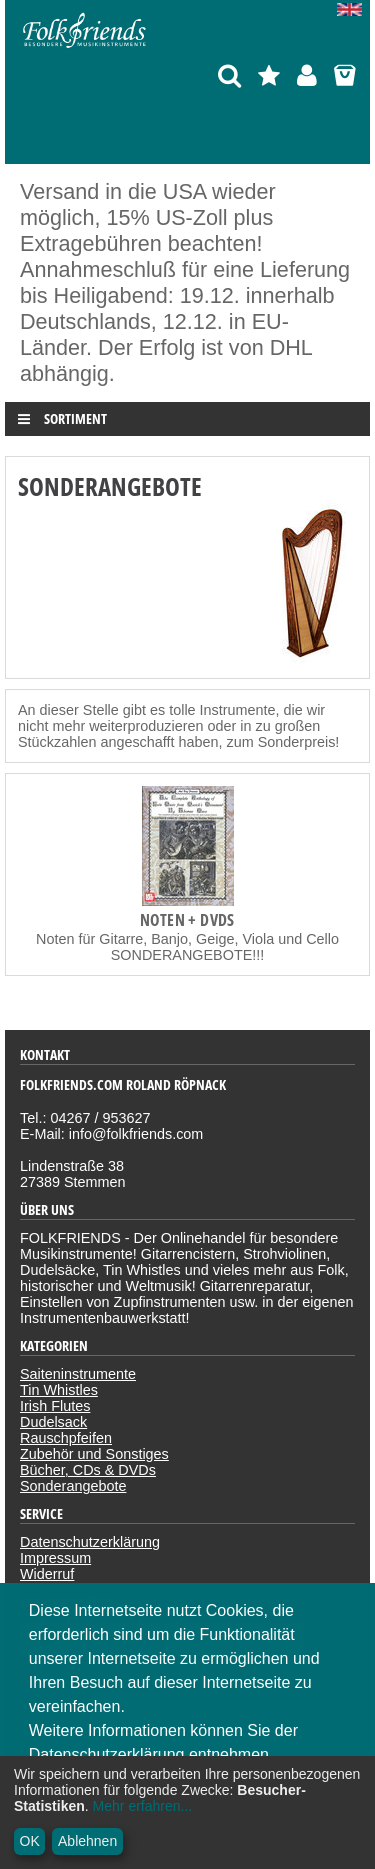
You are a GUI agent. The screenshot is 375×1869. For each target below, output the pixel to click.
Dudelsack (53, 1422)
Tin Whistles (59, 1390)
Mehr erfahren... (143, 1806)
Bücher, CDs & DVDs (88, 1470)
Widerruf (47, 1574)
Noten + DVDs (187, 920)
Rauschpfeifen (66, 1438)
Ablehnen (87, 1841)
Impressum (55, 1558)
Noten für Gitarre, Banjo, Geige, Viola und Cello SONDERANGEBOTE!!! (187, 947)
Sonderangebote (73, 1486)
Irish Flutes (55, 1406)
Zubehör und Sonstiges (94, 1454)
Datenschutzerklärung (90, 1542)
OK (30, 1841)
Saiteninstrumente (78, 1374)
